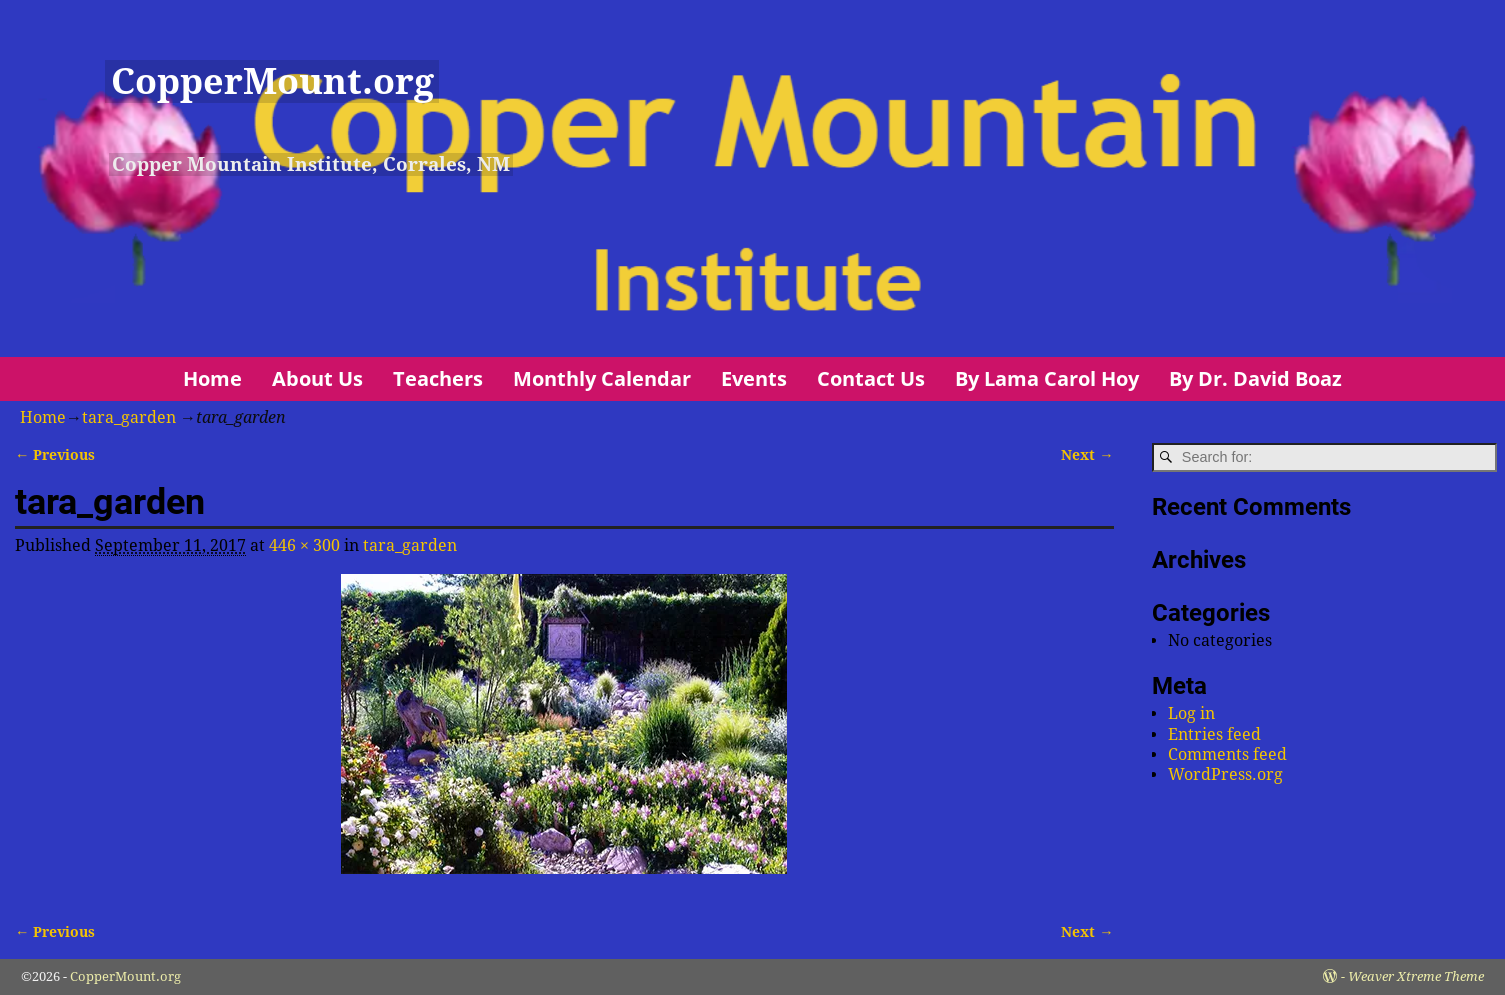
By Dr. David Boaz (1255, 378)
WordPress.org (1225, 774)
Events (754, 378)
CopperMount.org (272, 81)
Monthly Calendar (602, 378)
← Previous (55, 455)
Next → (1087, 455)
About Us (317, 378)
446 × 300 (304, 545)
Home (212, 378)
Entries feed (1214, 734)
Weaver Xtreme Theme (1416, 976)
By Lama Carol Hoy (1047, 378)
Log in (1191, 713)
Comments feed (1227, 754)
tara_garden (129, 417)
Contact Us (871, 378)
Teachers (438, 378)
